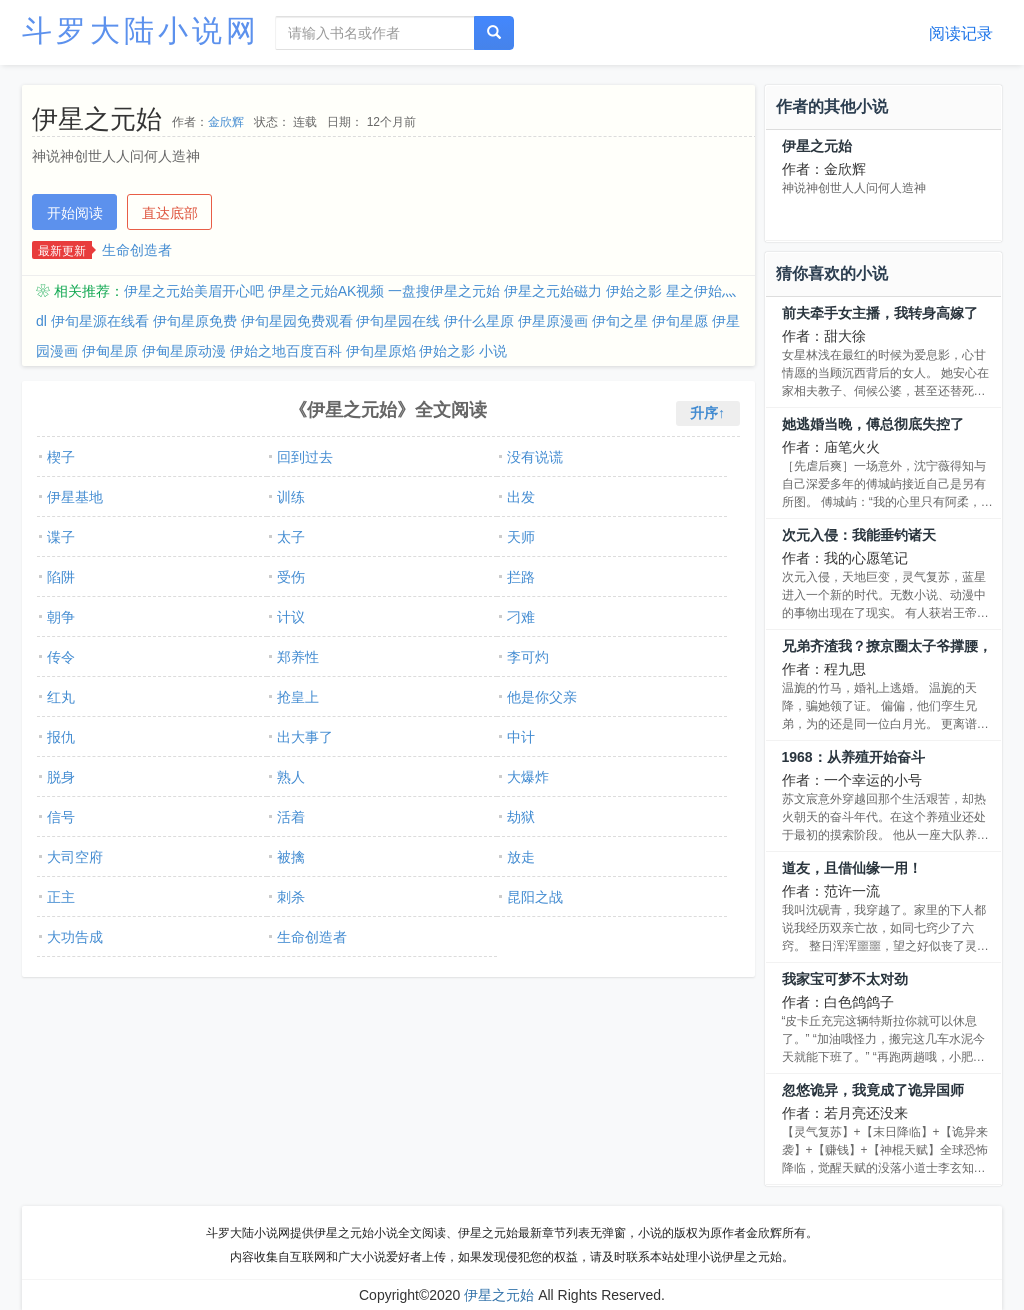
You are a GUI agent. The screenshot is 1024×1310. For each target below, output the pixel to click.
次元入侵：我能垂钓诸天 (859, 535)
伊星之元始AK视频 (326, 291)
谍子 (61, 537)
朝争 (61, 617)
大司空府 (75, 857)
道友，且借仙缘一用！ (852, 868)
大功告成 (75, 937)
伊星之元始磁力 (553, 291)
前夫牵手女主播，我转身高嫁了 (880, 313)
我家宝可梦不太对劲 (845, 979)
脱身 (61, 777)
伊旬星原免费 (195, 321)
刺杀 (291, 897)
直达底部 (170, 213)
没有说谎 (535, 457)
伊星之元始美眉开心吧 (194, 291)
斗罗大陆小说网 (141, 30)
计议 (291, 617)
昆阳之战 (535, 897)
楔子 (61, 457)
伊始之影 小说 (463, 351)
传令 (61, 657)
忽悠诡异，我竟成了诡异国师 (873, 1090)
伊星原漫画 (553, 321)
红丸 (61, 697)
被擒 (291, 857)
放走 (521, 857)
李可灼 (528, 657)
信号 (61, 817)
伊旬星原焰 (381, 351)
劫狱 (521, 817)
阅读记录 (961, 33)
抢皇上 (298, 697)
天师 (521, 537)
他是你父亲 (542, 697)
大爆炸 (528, 777)
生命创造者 (137, 250)
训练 (291, 497)
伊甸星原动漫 (184, 351)
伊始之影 (634, 291)
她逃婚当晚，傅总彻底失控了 (873, 424)
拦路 (521, 577)
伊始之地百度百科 (286, 351)
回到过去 (305, 457)
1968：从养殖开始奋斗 (853, 757)
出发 (521, 497)
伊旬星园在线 (398, 321)
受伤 (291, 577)
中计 (521, 737)
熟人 (291, 777)
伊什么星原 (479, 321)
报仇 (61, 737)
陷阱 (61, 577)
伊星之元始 (817, 146)
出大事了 (305, 737)
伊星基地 (75, 497)
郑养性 (298, 657)
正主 (61, 897)
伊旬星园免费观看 (297, 321)
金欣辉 (226, 122)
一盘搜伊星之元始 (444, 291)
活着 (291, 817)
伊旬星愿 (680, 321)
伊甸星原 (110, 351)
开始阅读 (75, 213)
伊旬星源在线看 (100, 321)
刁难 (521, 617)
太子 (291, 537)
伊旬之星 (620, 321)
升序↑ (707, 413)
